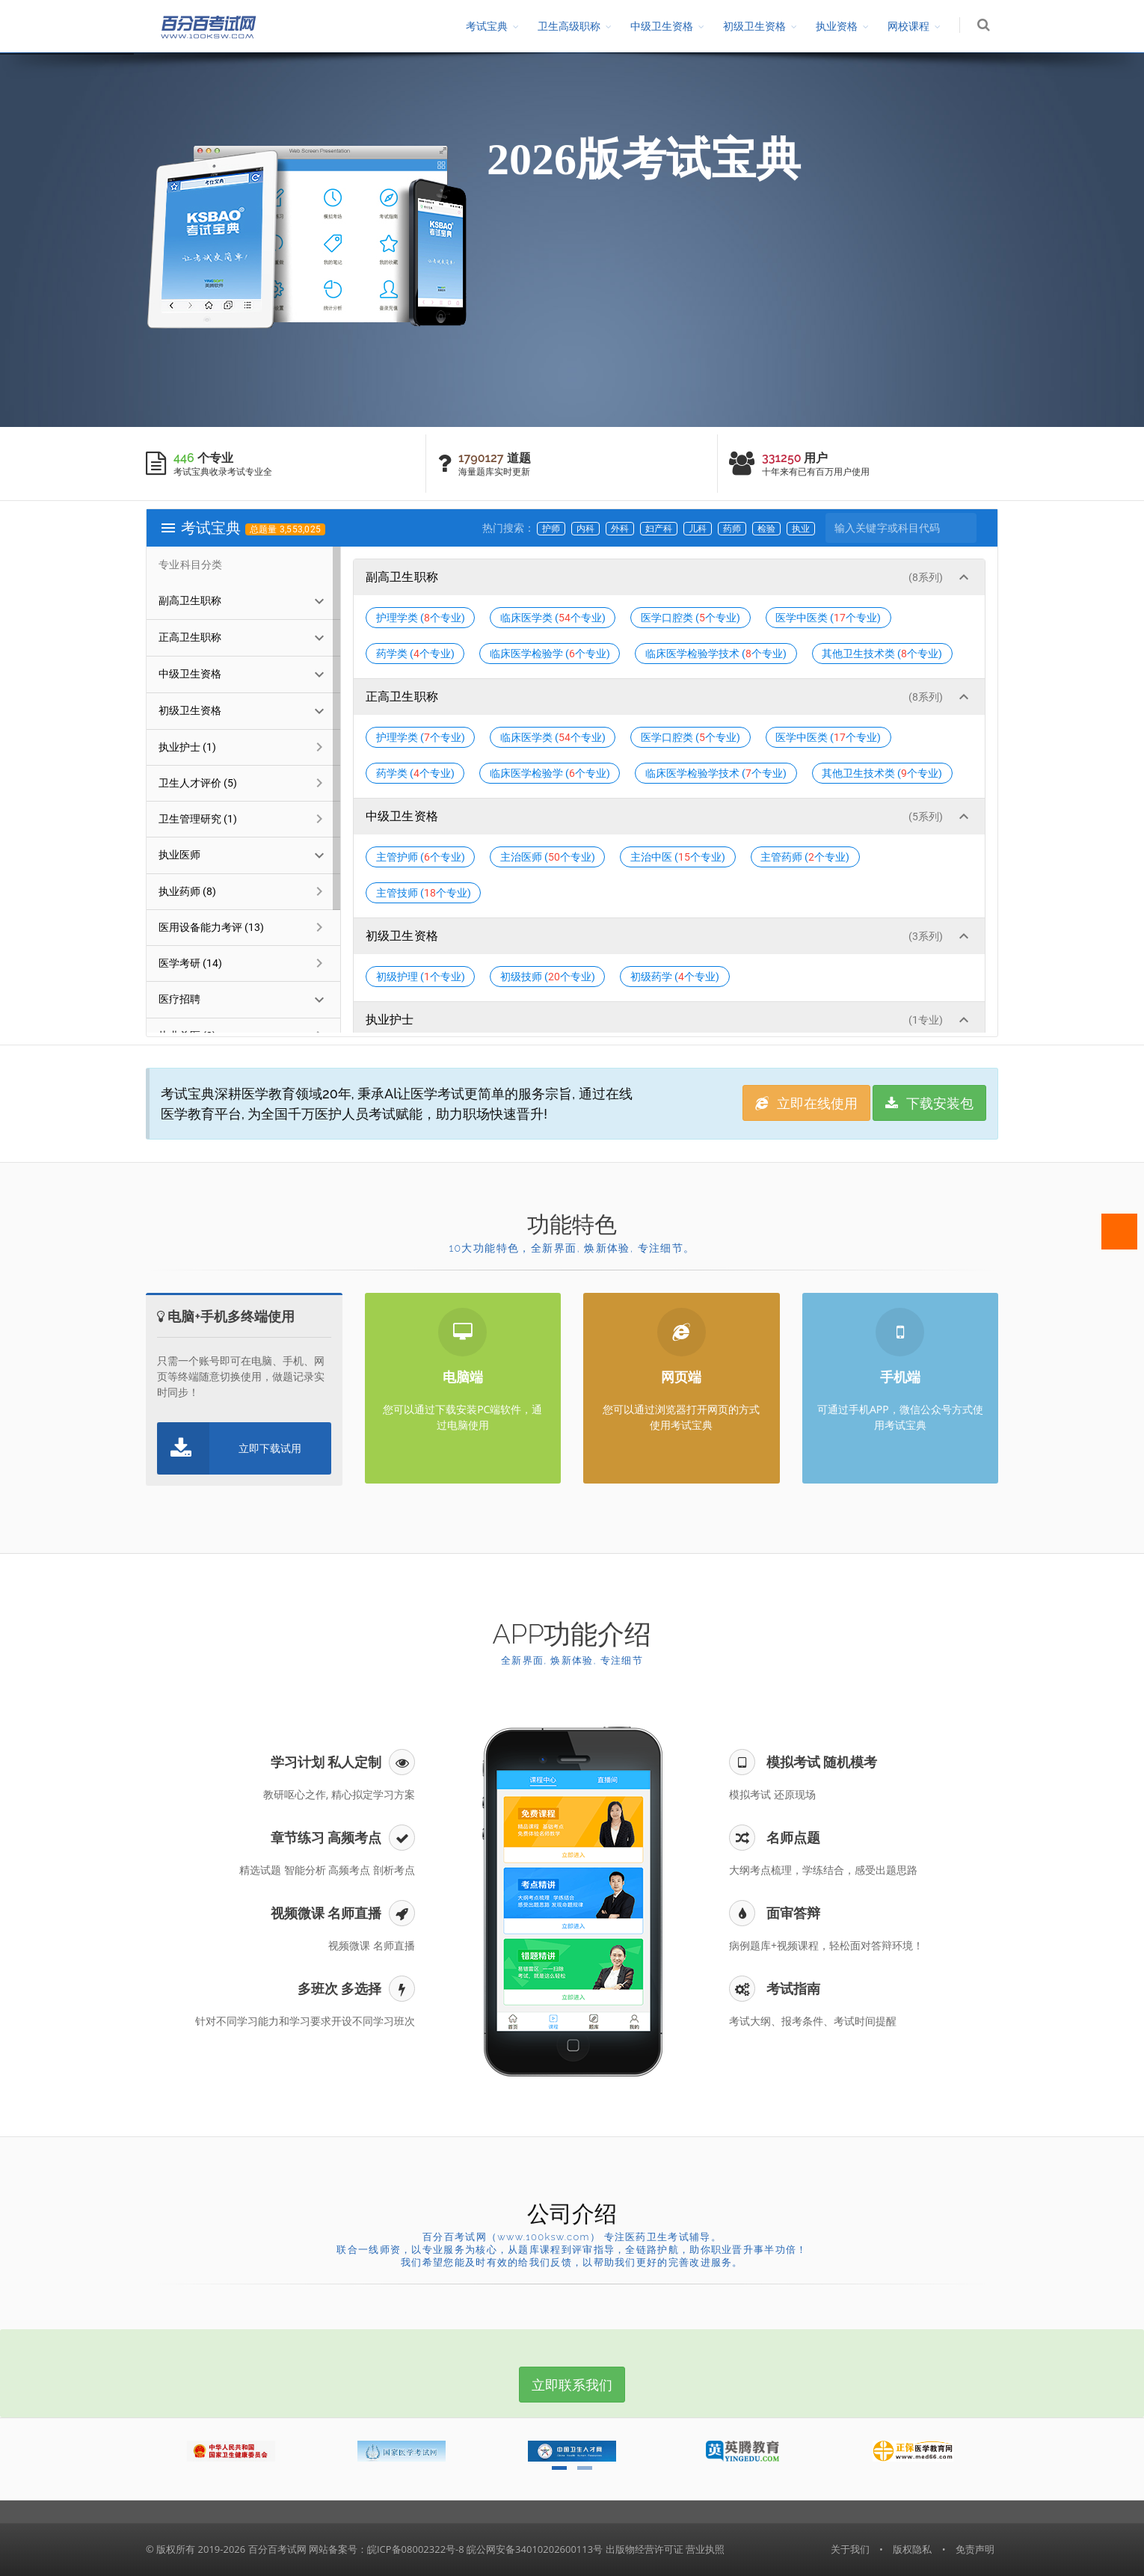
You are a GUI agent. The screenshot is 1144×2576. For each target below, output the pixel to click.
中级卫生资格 (661, 26)
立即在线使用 (806, 1103)
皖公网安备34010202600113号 (535, 2549)
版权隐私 (912, 2549)
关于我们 (850, 2549)
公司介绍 (572, 2214)
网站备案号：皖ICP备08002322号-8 (386, 2549)
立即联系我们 (572, 2385)
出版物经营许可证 (644, 2549)
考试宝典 (487, 26)
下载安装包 (929, 1103)
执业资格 (837, 26)
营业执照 (705, 2549)
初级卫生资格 (754, 26)
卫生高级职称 (569, 26)
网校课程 (908, 26)
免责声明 (975, 2549)
